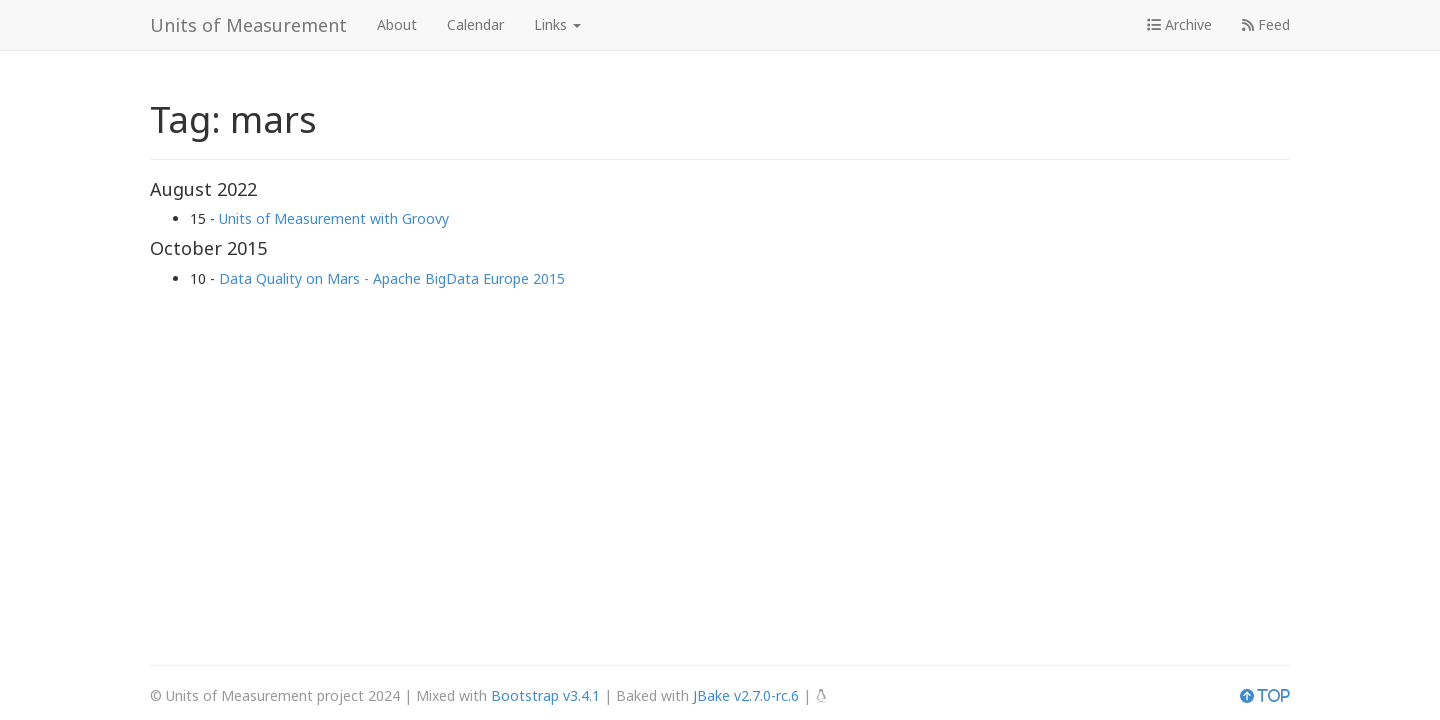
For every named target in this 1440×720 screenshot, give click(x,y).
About (397, 24)
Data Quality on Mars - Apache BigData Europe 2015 (392, 278)
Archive (1179, 24)
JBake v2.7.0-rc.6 (746, 695)
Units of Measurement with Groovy (334, 218)
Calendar (475, 24)
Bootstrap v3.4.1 (545, 695)
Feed (1266, 24)
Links (557, 24)
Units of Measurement (248, 25)
